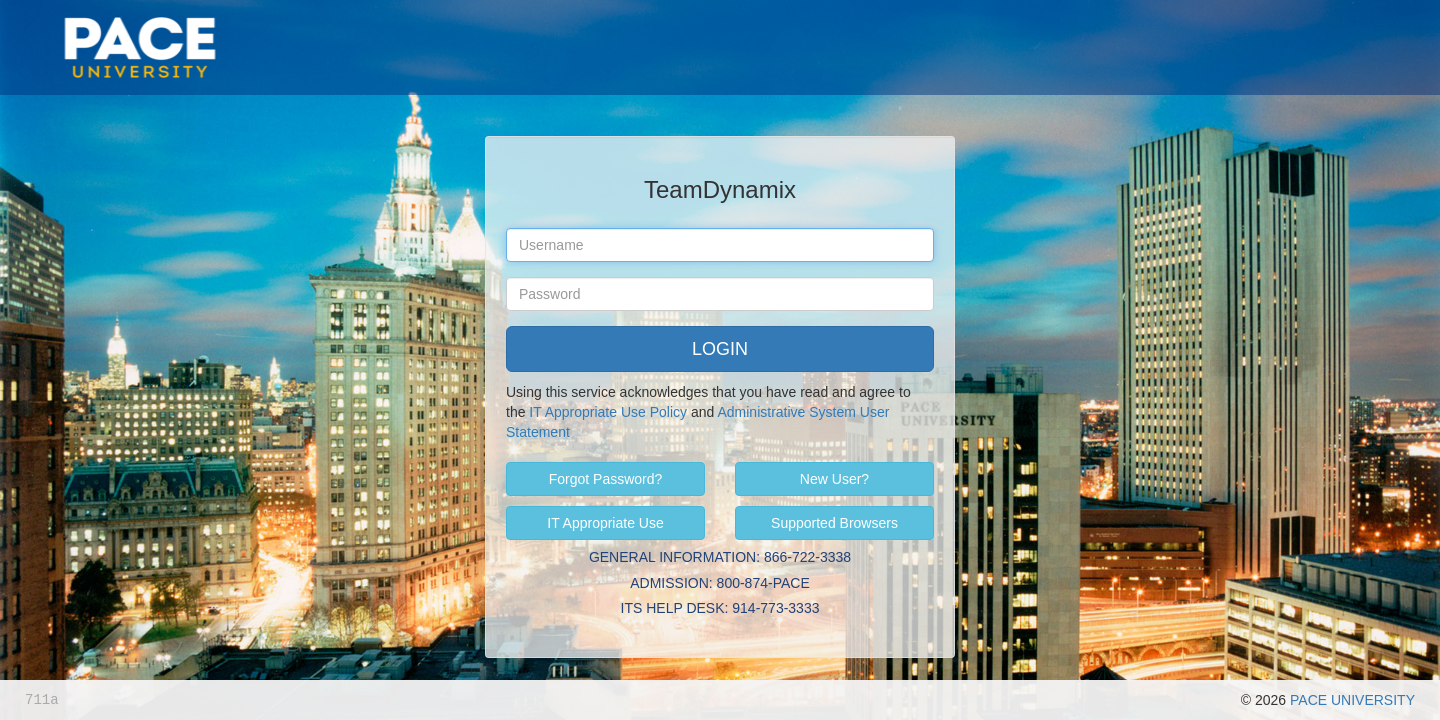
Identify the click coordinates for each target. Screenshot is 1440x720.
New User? (834, 479)
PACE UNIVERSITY (1352, 700)
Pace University (140, 20)
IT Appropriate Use (605, 523)
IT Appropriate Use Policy (608, 412)
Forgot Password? (606, 479)
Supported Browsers (834, 523)
